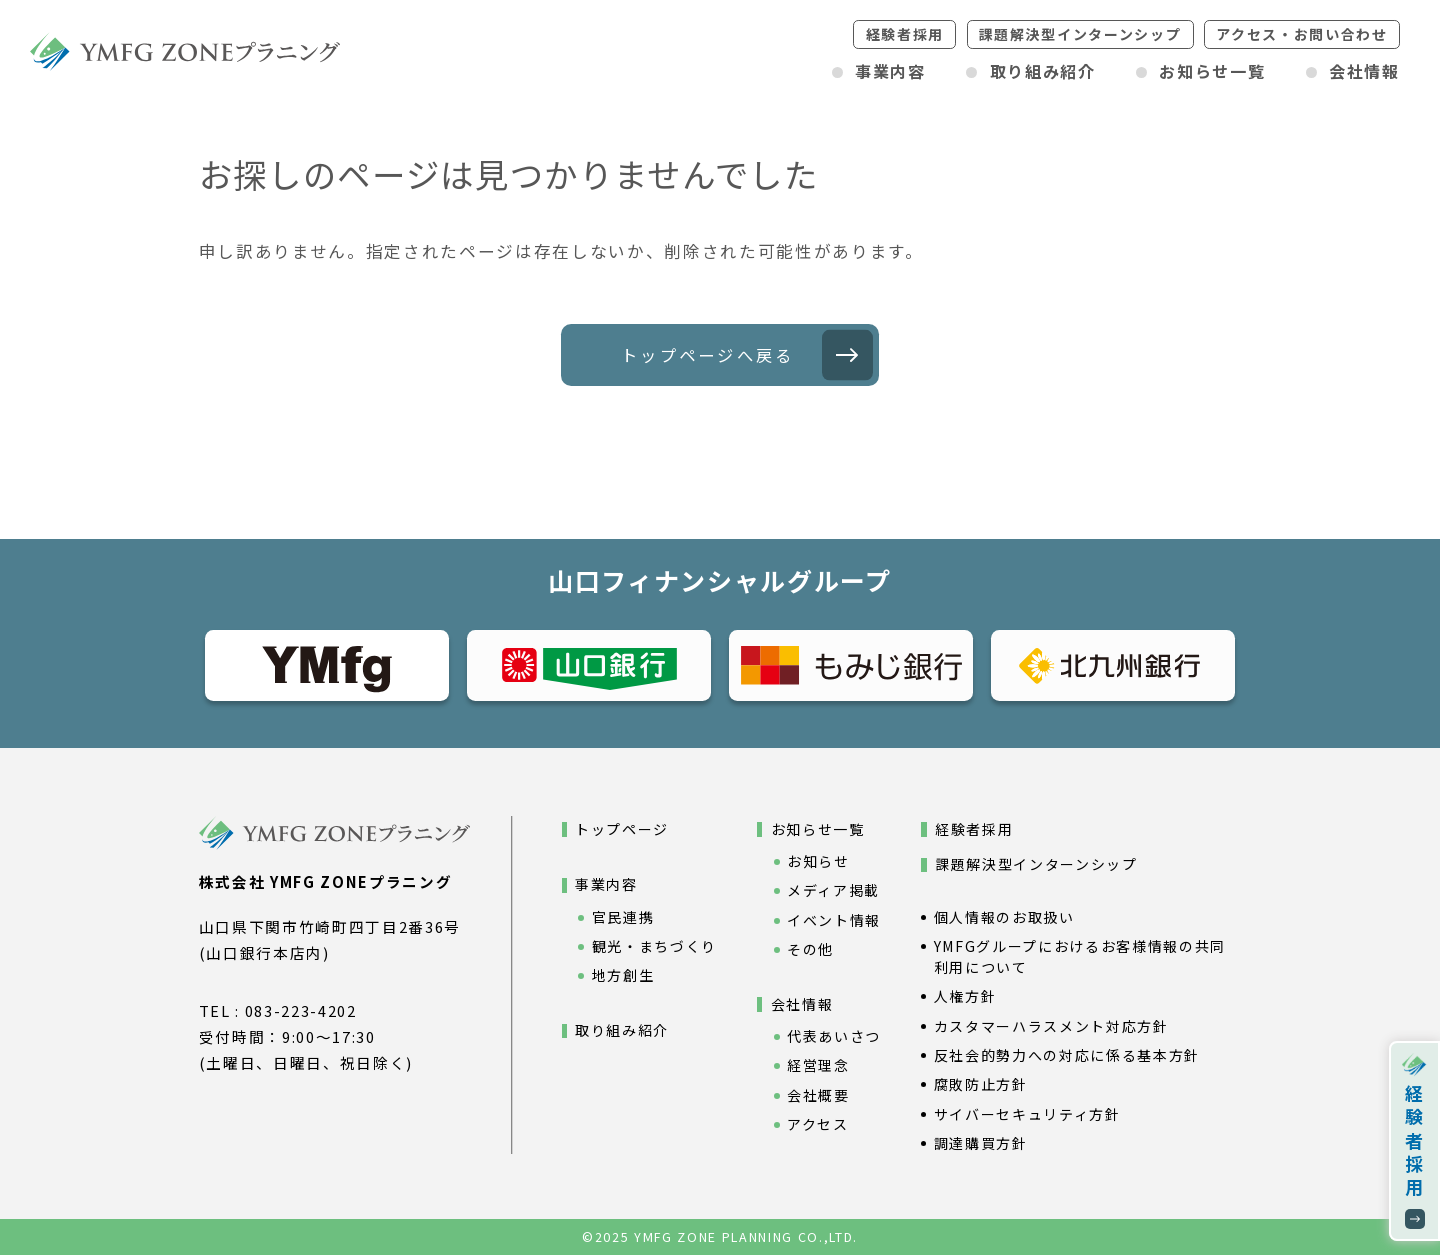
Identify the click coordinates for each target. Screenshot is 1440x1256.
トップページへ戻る (707, 355)
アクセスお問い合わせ (1301, 34)
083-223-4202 (301, 1011)
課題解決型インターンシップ (1080, 34)
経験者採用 (905, 34)
